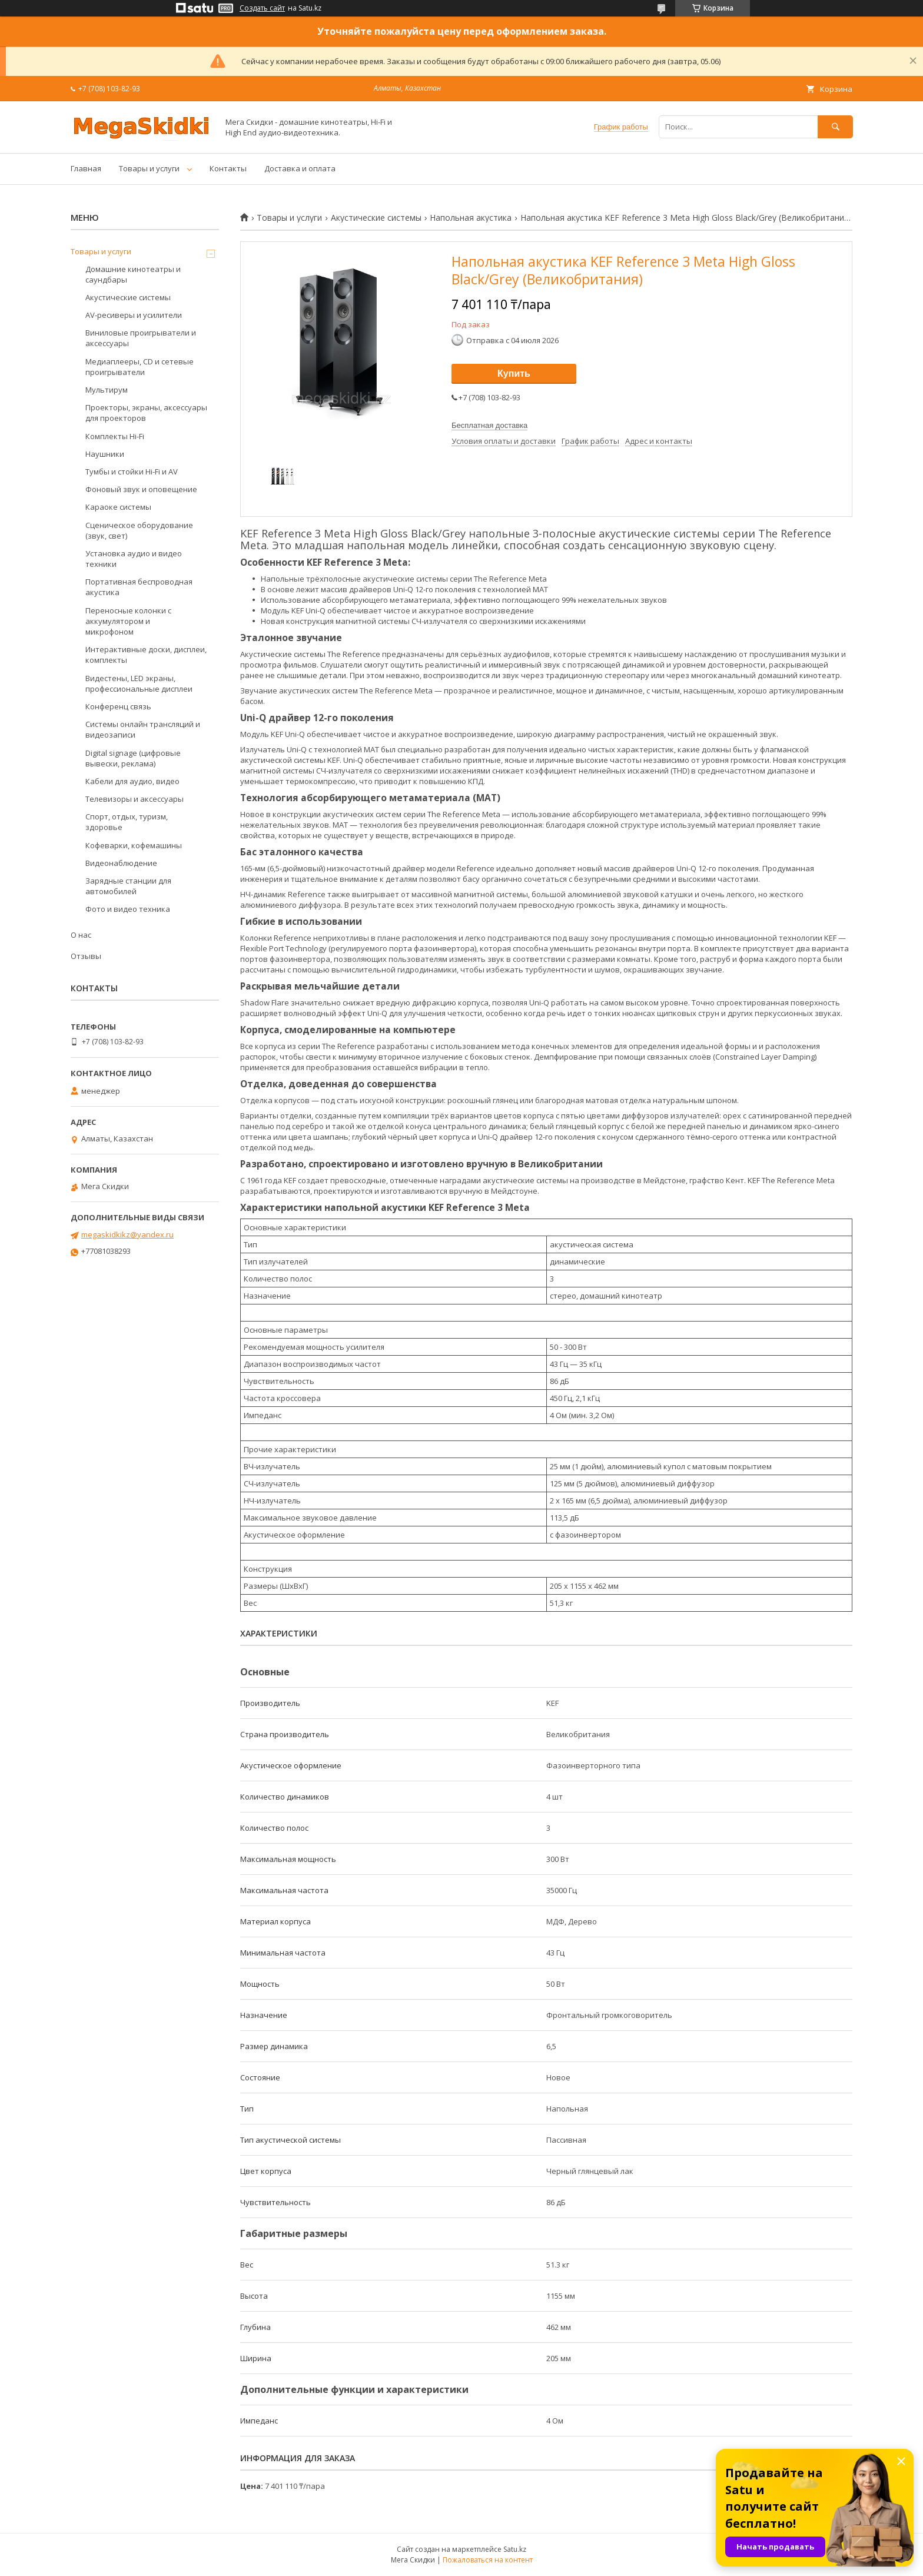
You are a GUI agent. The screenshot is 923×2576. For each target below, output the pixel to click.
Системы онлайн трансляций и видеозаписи (142, 729)
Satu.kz (514, 2549)
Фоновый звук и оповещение (141, 489)
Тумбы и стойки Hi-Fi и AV (131, 471)
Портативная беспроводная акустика (138, 586)
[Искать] (835, 126)
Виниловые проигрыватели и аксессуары (140, 337)
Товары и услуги (149, 168)
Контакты (228, 168)
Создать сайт (262, 8)
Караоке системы (118, 507)
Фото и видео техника (127, 909)
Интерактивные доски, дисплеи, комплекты (146, 654)
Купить (513, 374)
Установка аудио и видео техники (133, 558)
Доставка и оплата (300, 168)
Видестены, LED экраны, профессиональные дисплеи (138, 683)
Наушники (104, 454)
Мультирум (106, 389)
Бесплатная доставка (489, 425)
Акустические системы (376, 218)
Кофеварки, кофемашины (133, 845)
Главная (86, 168)
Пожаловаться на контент (488, 2560)
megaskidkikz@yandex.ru (127, 1234)
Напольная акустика (471, 218)
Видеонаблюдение (121, 863)
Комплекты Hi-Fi (114, 436)
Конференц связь (118, 706)
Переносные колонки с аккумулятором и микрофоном (128, 621)
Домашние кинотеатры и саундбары (133, 274)
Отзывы (86, 956)
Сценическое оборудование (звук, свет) (139, 530)
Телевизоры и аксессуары (134, 799)
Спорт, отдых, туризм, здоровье (126, 821)
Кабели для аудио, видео (132, 781)
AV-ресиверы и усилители (133, 315)
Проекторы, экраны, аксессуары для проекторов (146, 412)
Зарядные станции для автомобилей (128, 886)
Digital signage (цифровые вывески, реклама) (133, 758)
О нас (81, 935)
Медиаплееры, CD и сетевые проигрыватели (139, 366)
